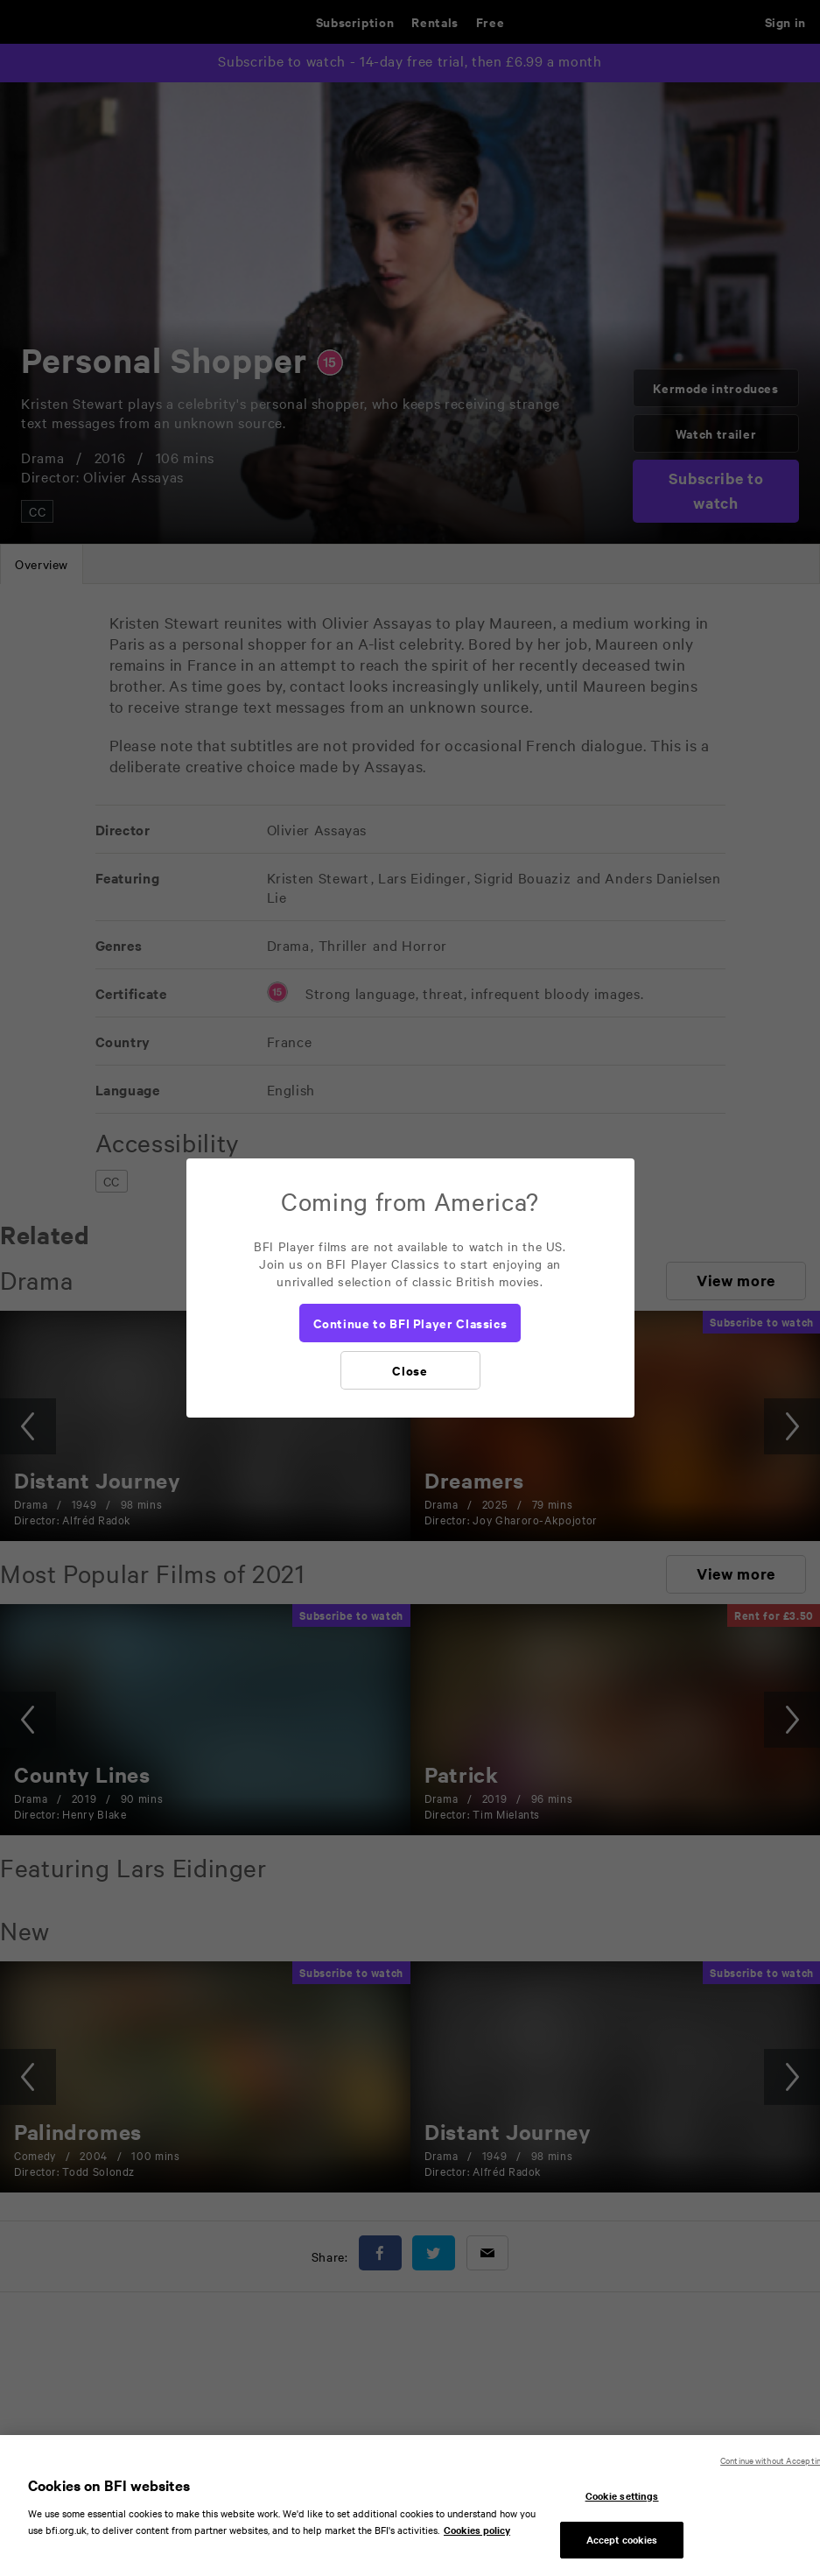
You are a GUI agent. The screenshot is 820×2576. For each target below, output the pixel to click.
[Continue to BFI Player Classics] (410, 1323)
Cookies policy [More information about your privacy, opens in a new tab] (477, 2538)
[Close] (410, 1370)
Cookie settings (622, 2503)
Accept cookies (622, 2548)
